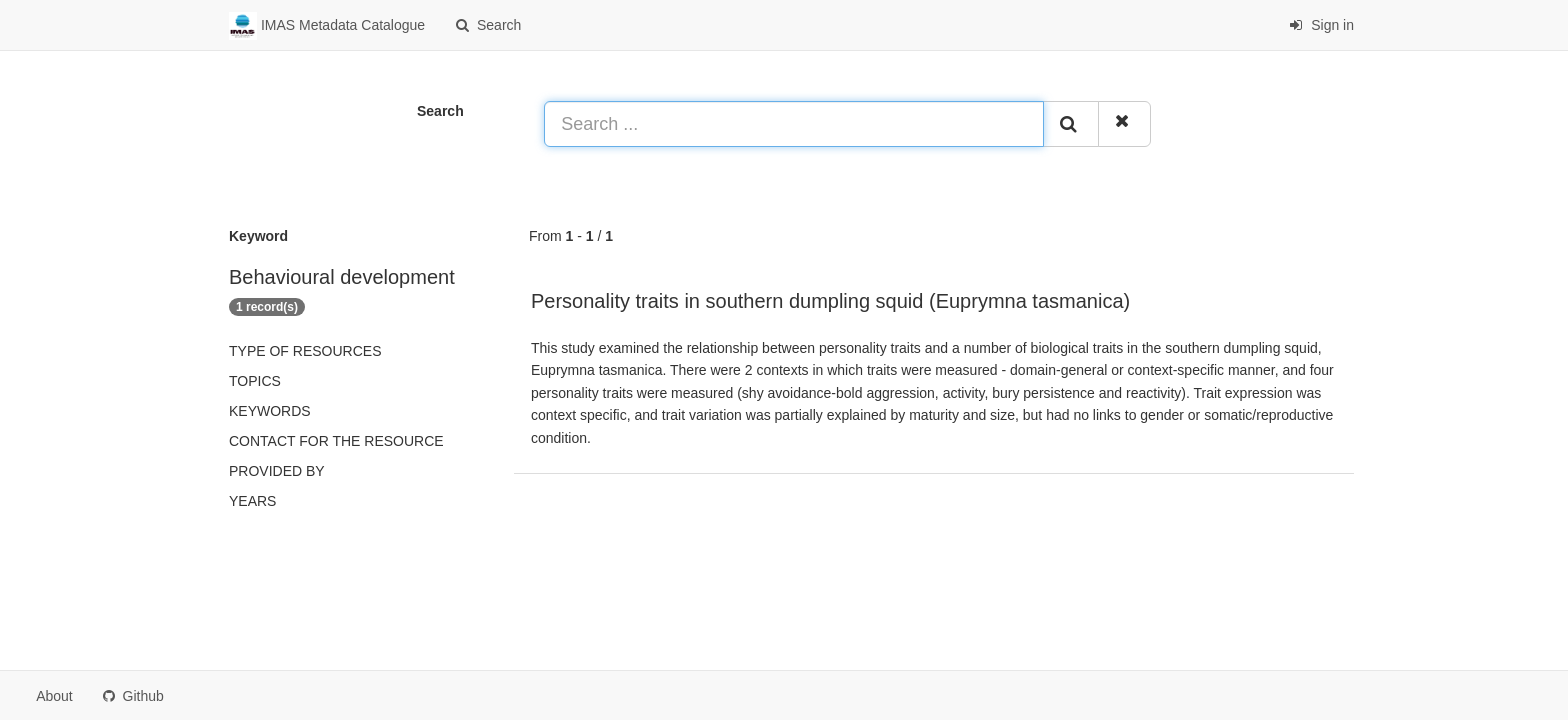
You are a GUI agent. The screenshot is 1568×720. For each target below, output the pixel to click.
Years (252, 501)
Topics (255, 381)
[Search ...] (794, 124)
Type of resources (305, 351)
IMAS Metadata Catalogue (327, 26)
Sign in (1321, 25)
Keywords (270, 411)
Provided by (277, 471)
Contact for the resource (336, 441)
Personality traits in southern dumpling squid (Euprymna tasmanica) (830, 301)
